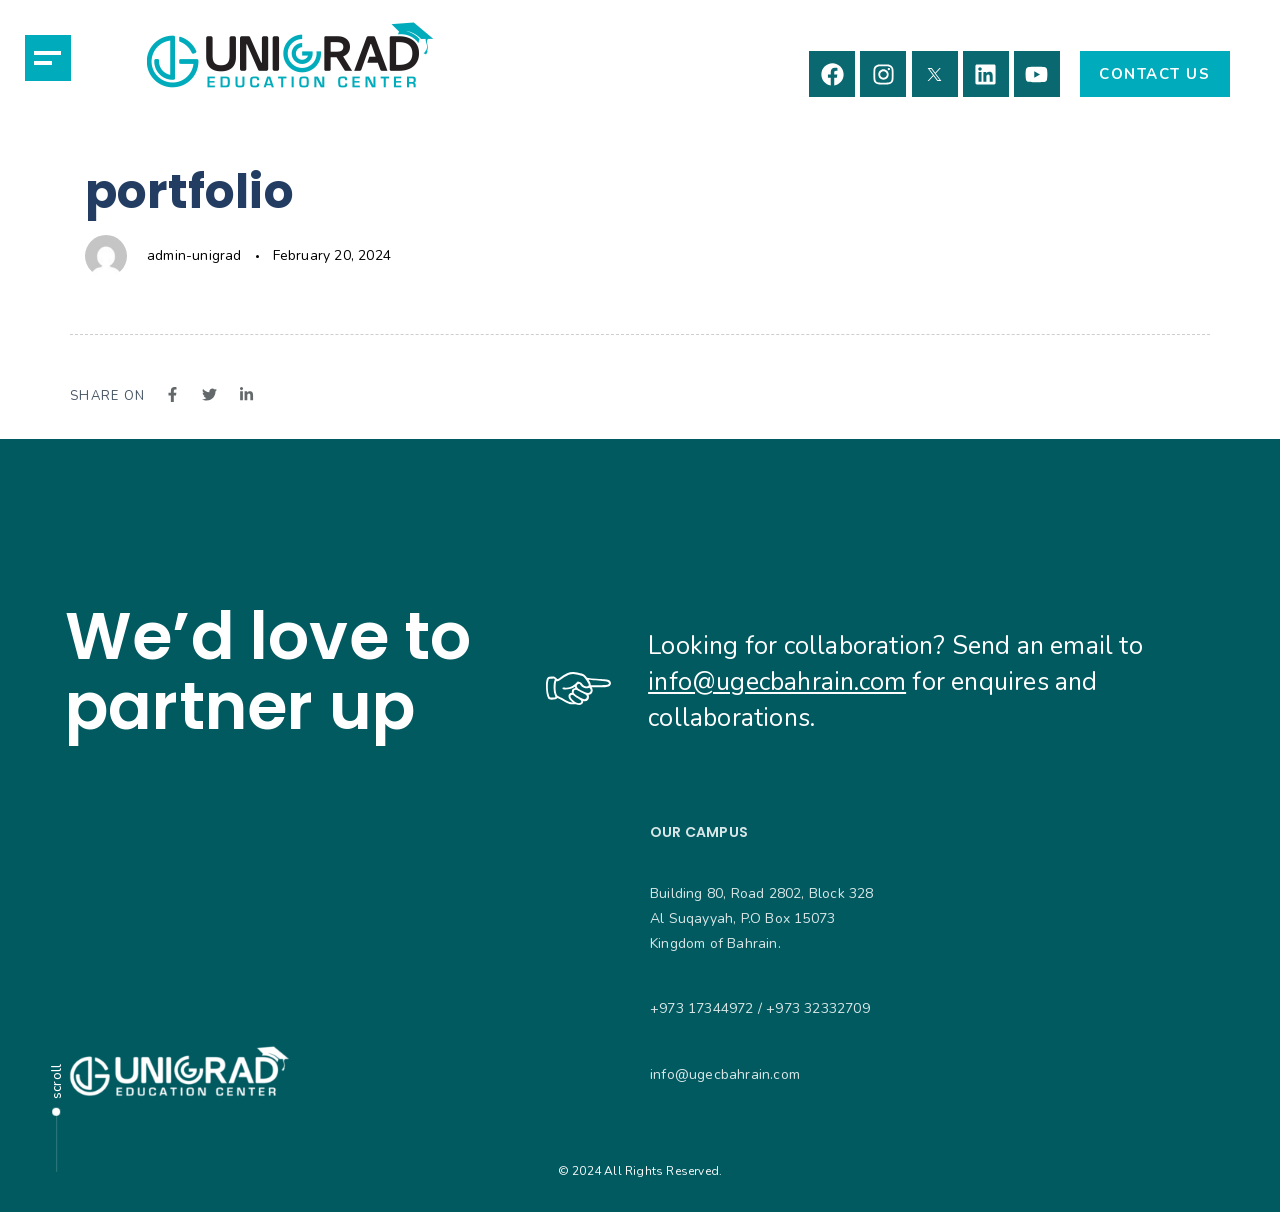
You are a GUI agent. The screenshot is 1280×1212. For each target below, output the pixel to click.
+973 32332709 (818, 1008)
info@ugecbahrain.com (777, 682)
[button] (48, 58)
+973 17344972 (702, 1008)
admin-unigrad (194, 255)
